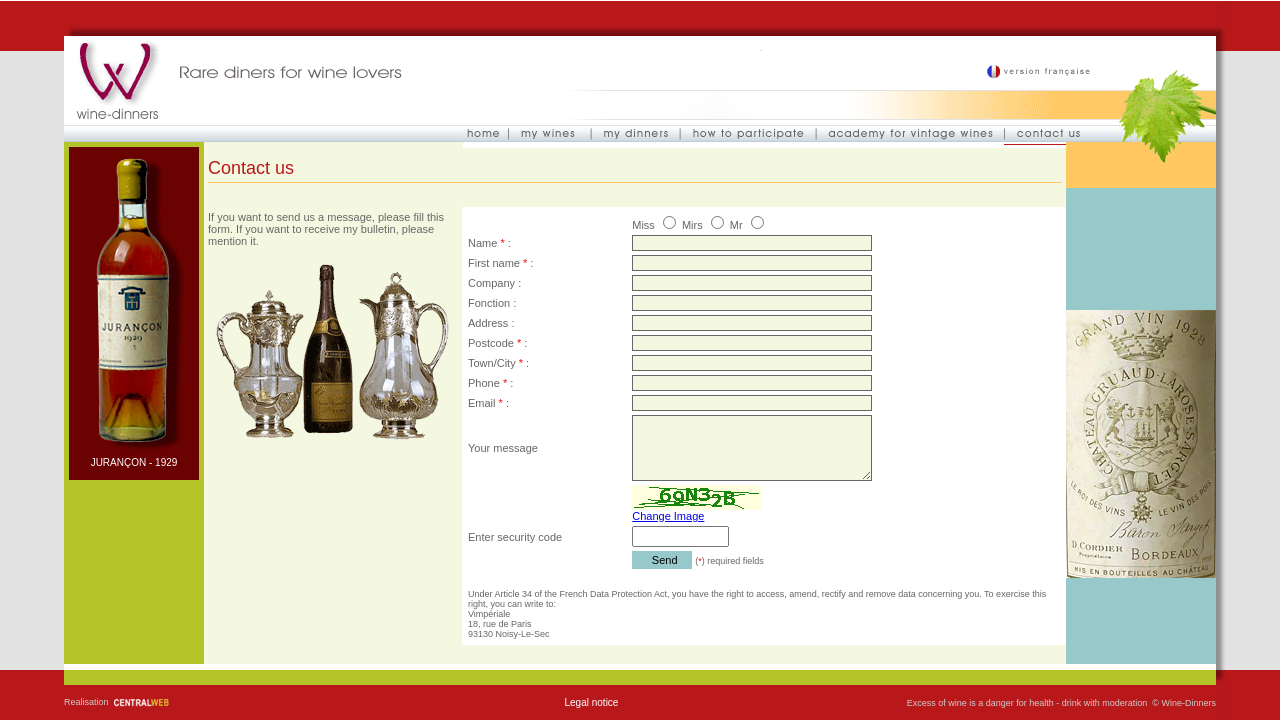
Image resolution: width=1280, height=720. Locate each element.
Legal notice (591, 702)
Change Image (668, 516)
